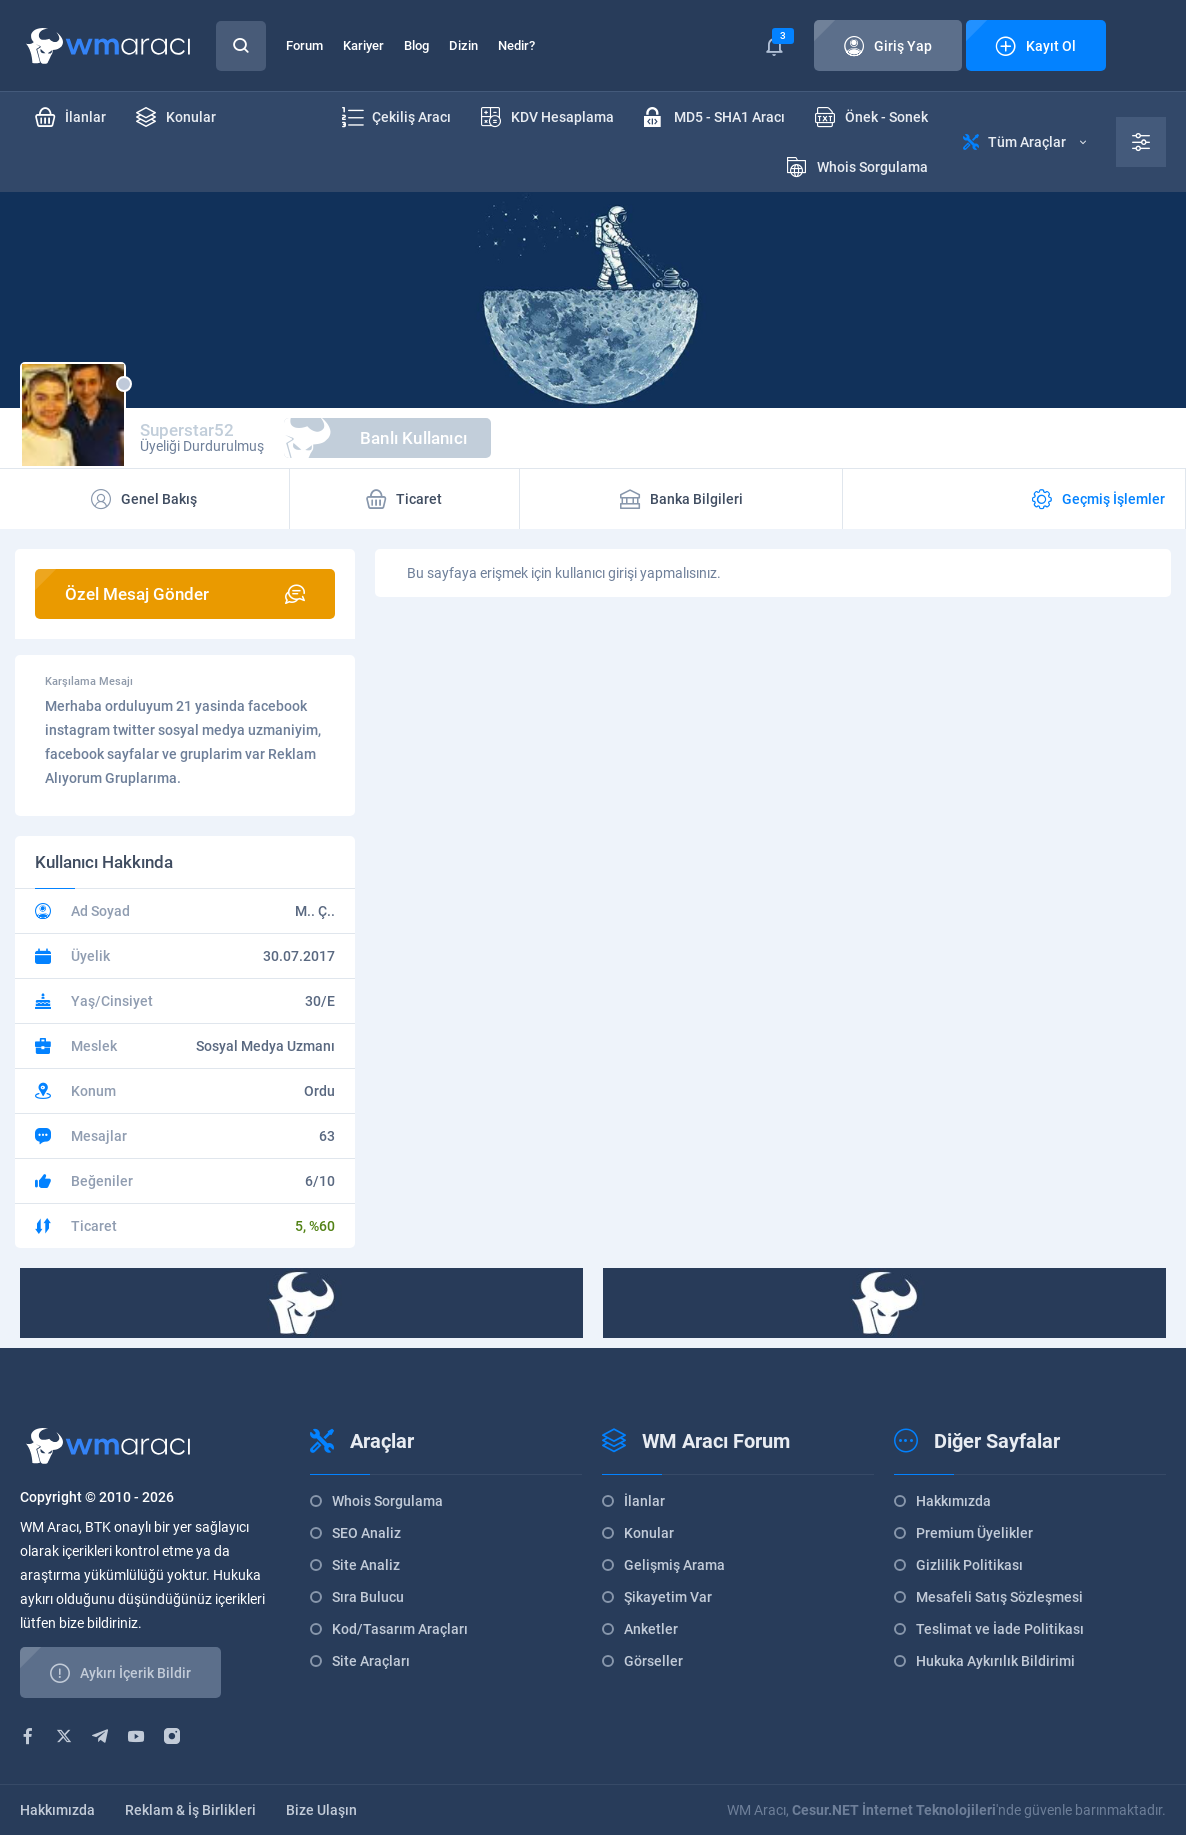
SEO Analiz (366, 1533)
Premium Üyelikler (974, 1533)
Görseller (653, 1661)
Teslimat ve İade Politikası (1000, 1629)
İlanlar (644, 1501)
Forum (304, 45)
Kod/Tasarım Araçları (400, 1629)
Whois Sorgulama (387, 1501)
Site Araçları (371, 1661)
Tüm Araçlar (1024, 142)
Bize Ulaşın (321, 1810)
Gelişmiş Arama (674, 1565)
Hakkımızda (953, 1501)
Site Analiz (366, 1565)
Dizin (463, 45)
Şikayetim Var (668, 1597)
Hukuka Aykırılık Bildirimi (995, 1661)
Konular (649, 1533)
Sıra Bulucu (368, 1597)
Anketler (651, 1629)
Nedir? (516, 45)
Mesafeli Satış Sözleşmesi (999, 1597)
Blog (416, 45)
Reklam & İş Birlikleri (190, 1810)
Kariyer (363, 45)
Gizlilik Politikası (969, 1565)
